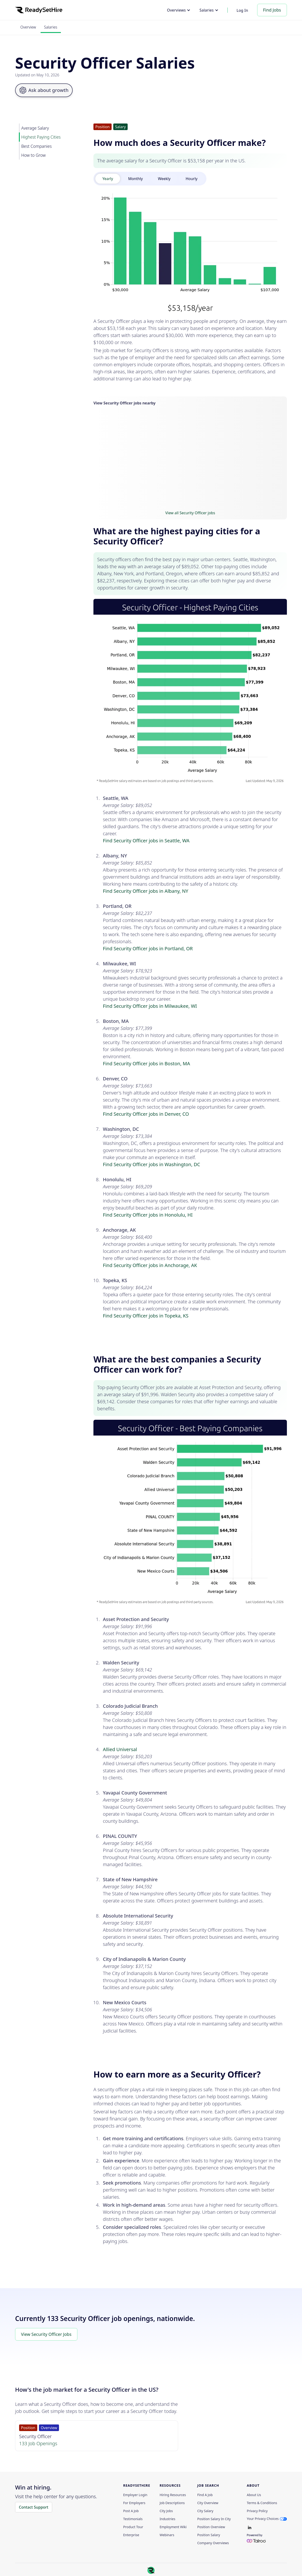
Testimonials (133, 2519)
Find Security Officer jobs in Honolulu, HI (148, 1215)
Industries (167, 2519)
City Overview (207, 2503)
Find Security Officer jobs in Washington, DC (151, 1164)
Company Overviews (213, 2543)
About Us (254, 2495)
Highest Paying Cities (41, 137)
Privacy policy (257, 2511)
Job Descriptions (172, 2503)
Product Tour (133, 2527)
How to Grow (33, 155)
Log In (242, 10)
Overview (28, 27)
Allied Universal (120, 1749)
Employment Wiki (172, 2527)
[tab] (107, 179)
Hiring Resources (172, 2495)
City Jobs (166, 2511)
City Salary (205, 2511)
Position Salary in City (214, 2519)
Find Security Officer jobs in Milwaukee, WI (150, 1006)
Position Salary (208, 2535)
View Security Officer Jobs (46, 2334)
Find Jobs (272, 10)
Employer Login (135, 2495)
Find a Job (205, 2495)
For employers (134, 2503)
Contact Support (33, 2507)
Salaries (50, 27)
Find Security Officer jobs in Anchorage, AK (150, 1265)
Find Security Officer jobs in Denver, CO (146, 1114)
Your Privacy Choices (263, 2518)
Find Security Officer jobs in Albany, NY (145, 891)
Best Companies (36, 146)
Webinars (166, 2535)
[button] (179, 10)
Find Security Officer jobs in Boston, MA (146, 1063)
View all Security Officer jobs (190, 512)
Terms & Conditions (262, 2503)
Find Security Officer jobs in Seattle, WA (146, 840)
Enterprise (131, 2535)
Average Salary (35, 128)
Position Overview (211, 2527)
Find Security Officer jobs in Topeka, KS (146, 1316)
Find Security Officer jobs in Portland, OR (148, 948)
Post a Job (131, 2511)
